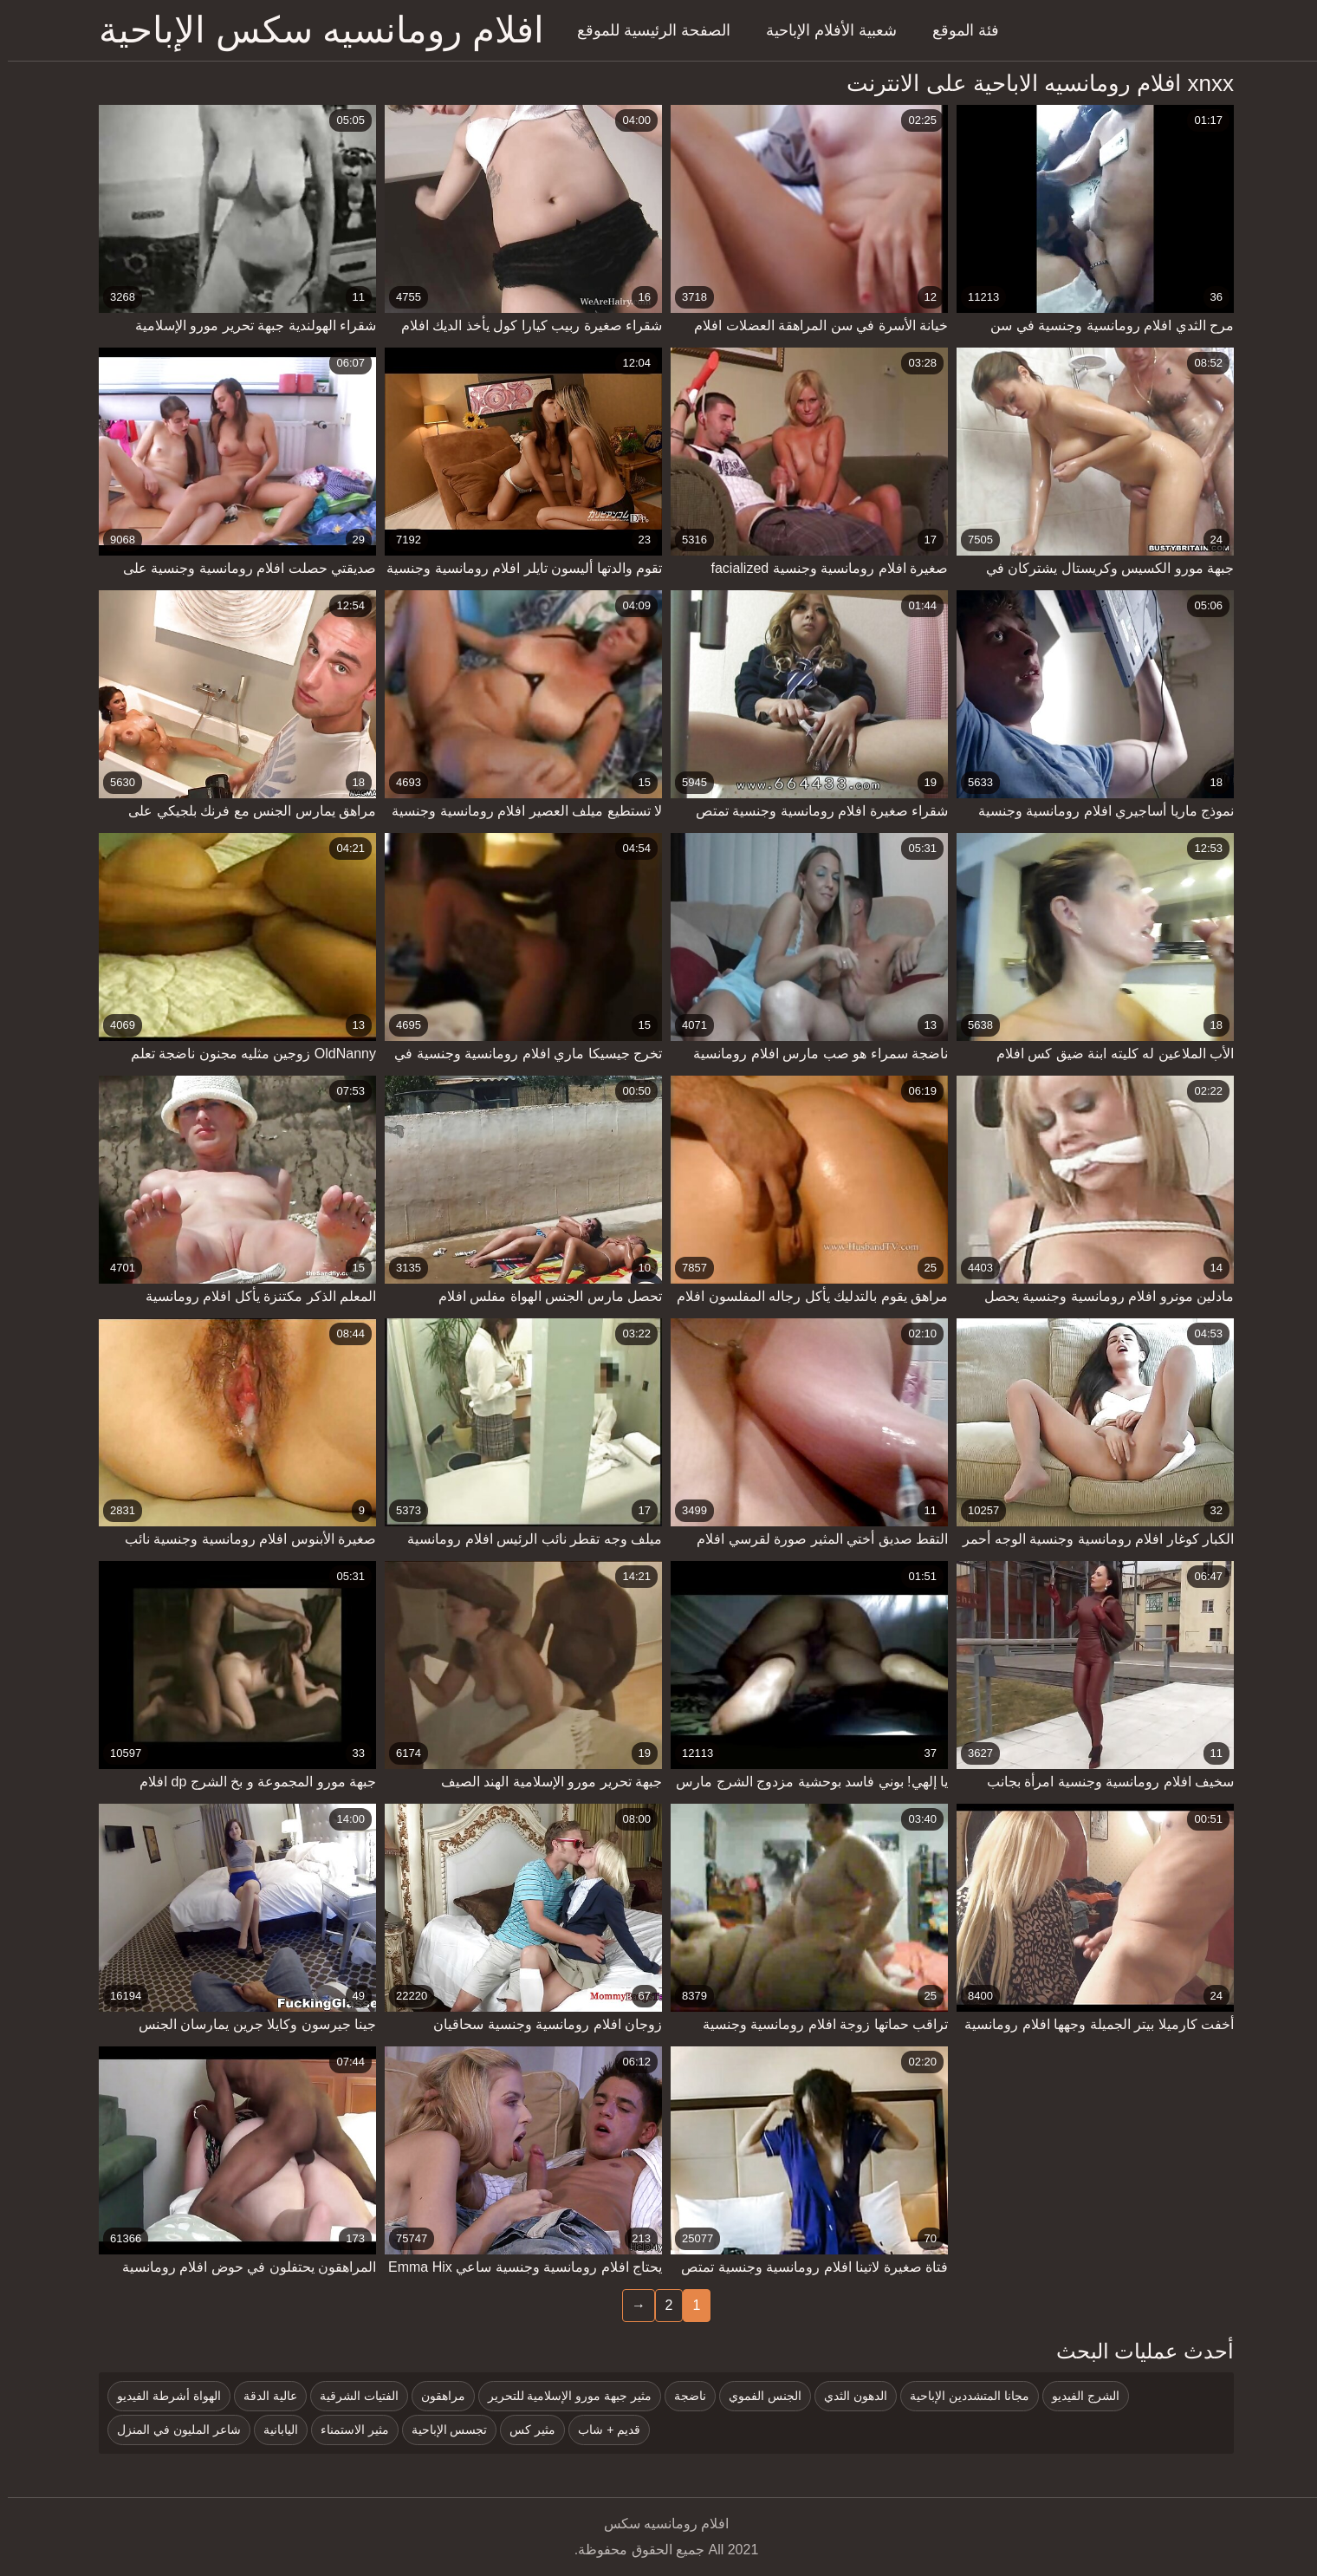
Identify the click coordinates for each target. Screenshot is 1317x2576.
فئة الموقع (957, 30)
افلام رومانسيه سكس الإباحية (313, 30)
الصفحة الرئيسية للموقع (646, 30)
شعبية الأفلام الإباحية (823, 30)
